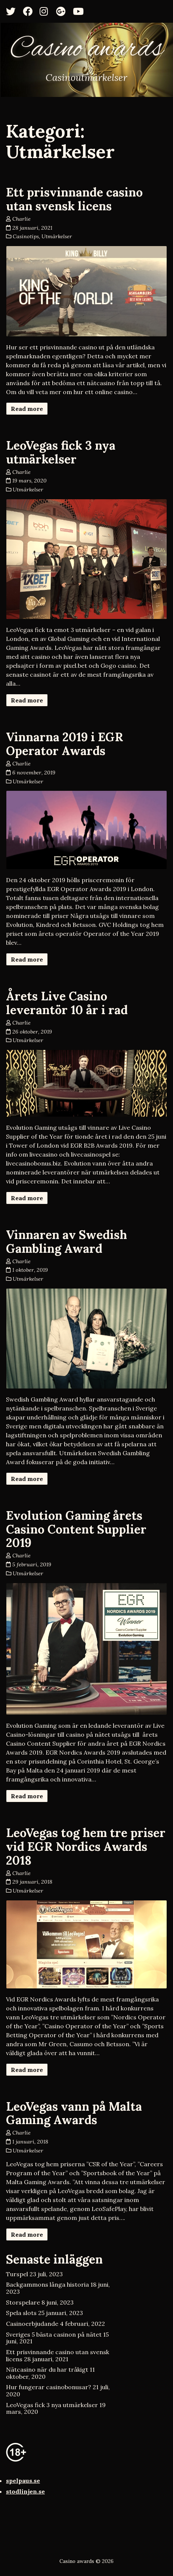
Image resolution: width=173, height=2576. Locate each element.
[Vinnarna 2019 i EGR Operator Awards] (86, 829)
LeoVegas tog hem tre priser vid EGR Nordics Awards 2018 (86, 1846)
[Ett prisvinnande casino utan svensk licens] (86, 291)
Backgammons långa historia (47, 2284)
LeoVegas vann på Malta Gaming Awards (74, 2113)
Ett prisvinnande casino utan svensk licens (74, 199)
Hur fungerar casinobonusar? (48, 2387)
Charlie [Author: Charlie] (21, 219)
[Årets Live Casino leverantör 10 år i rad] (86, 1083)
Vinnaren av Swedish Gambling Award (66, 1241)
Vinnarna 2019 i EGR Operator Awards (64, 743)
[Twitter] (13, 11)
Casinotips (26, 236)
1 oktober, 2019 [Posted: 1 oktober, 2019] (30, 1270)
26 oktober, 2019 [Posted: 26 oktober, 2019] (32, 1031)
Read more (27, 408)
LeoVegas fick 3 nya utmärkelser (60, 452)
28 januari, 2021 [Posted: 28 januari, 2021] (32, 227)
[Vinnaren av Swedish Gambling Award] (86, 1338)
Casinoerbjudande (32, 2323)
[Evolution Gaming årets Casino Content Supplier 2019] (86, 1649)
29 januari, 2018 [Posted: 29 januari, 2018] (32, 1881)
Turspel (17, 2274)
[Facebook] (30, 11)
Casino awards (86, 49)
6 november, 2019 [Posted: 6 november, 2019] (33, 772)
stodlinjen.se (25, 2491)
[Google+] (63, 11)
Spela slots (21, 2312)
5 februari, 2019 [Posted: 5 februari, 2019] (31, 1564)
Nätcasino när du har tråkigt (47, 2369)
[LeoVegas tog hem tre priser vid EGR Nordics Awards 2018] (86, 1944)
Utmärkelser (56, 236)
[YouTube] (80, 11)
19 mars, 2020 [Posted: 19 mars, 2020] (29, 480)
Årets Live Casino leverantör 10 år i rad (67, 1002)
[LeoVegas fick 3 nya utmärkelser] (86, 559)
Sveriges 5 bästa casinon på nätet (54, 2334)
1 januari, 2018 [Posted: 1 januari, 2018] (30, 2141)
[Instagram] (47, 11)
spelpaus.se (23, 2480)
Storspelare (23, 2302)
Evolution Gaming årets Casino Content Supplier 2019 (76, 1529)
